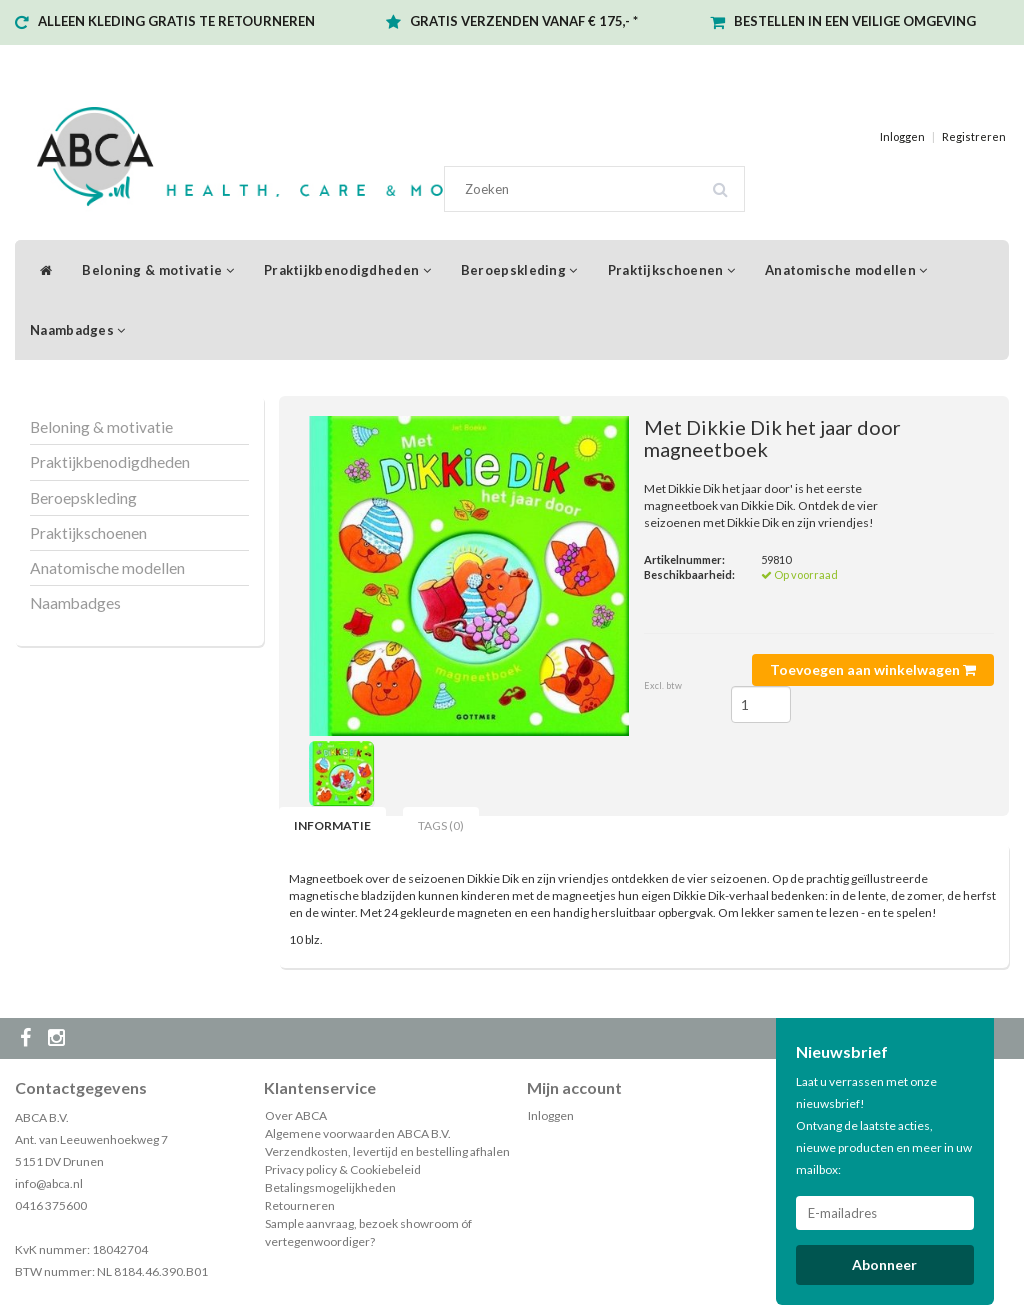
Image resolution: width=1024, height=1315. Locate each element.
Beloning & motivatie (158, 270)
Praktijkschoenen (671, 270)
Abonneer (884, 1264)
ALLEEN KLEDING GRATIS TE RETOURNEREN (176, 21)
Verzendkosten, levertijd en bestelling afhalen (387, 1151)
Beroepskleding (519, 270)
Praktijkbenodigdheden (347, 270)
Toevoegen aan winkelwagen (873, 669)
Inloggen (902, 136)
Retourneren (300, 1205)
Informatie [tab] (332, 825)
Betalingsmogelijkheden (330, 1187)
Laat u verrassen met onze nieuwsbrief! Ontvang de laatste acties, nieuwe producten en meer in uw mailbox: (884, 1125)
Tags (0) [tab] (441, 825)
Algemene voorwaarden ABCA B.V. (358, 1133)
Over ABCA (296, 1115)
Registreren (974, 136)
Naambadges (78, 330)
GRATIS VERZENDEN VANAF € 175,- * (524, 21)
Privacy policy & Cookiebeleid (343, 1169)
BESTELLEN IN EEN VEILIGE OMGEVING (855, 21)
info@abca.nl (49, 1183)
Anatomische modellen (846, 270)
